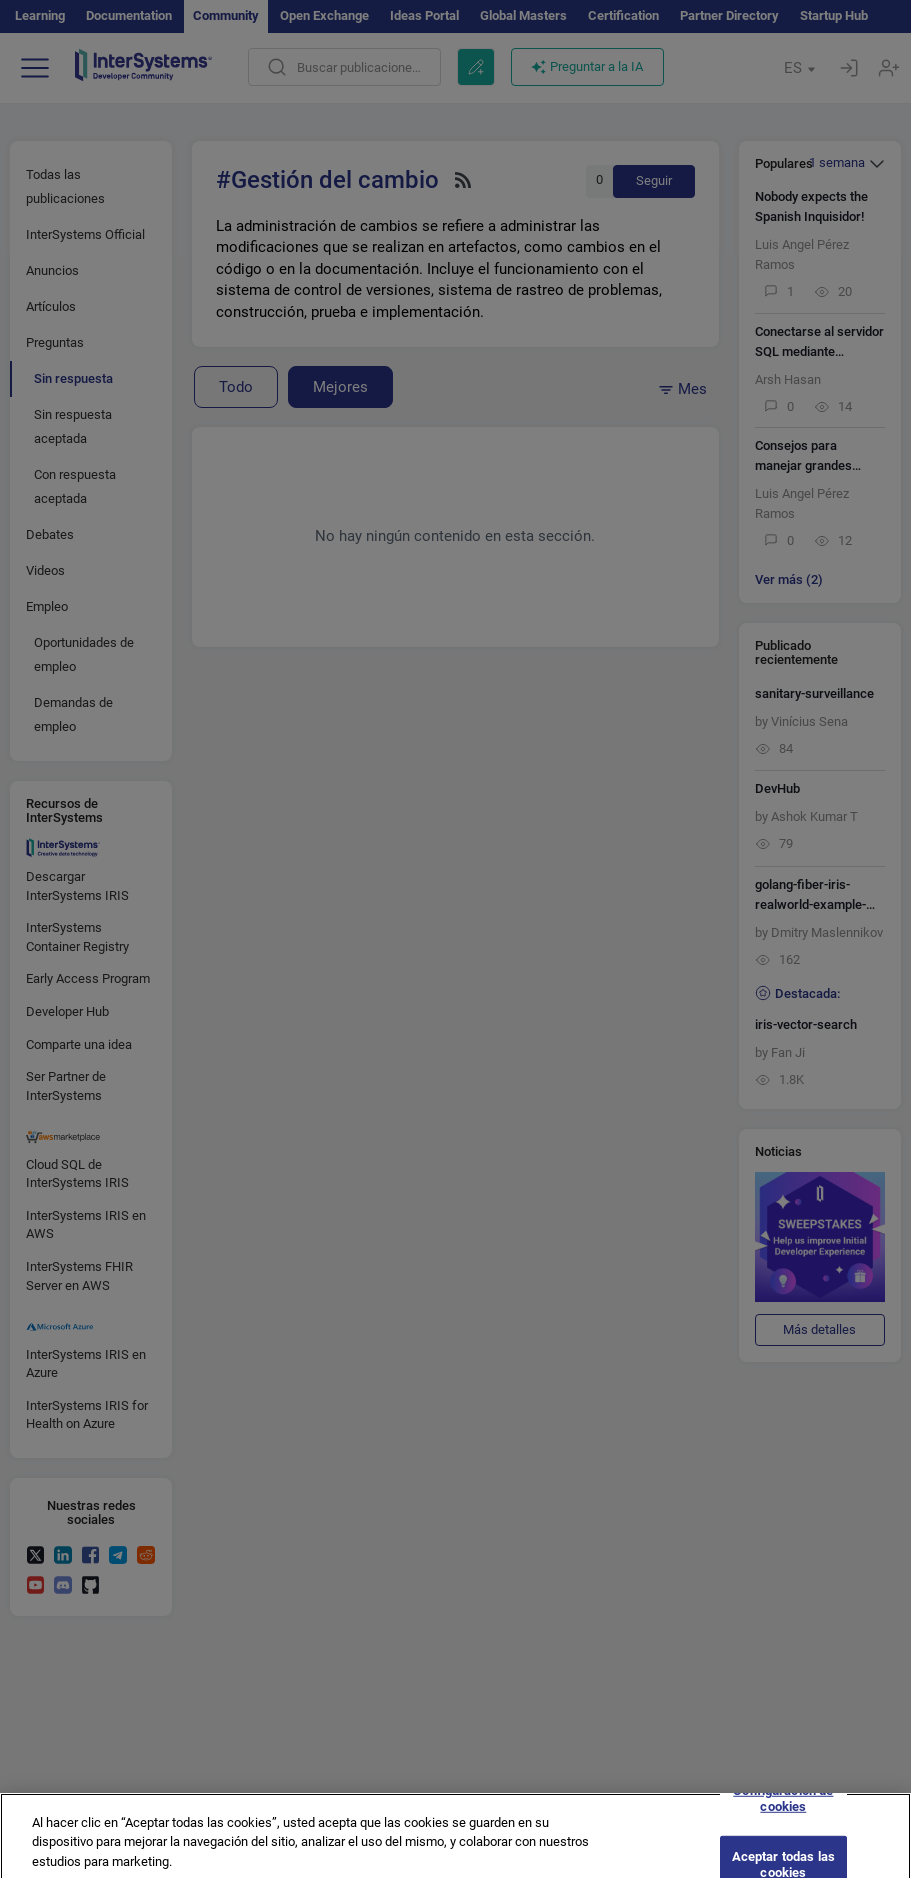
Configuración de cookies (783, 1806)
